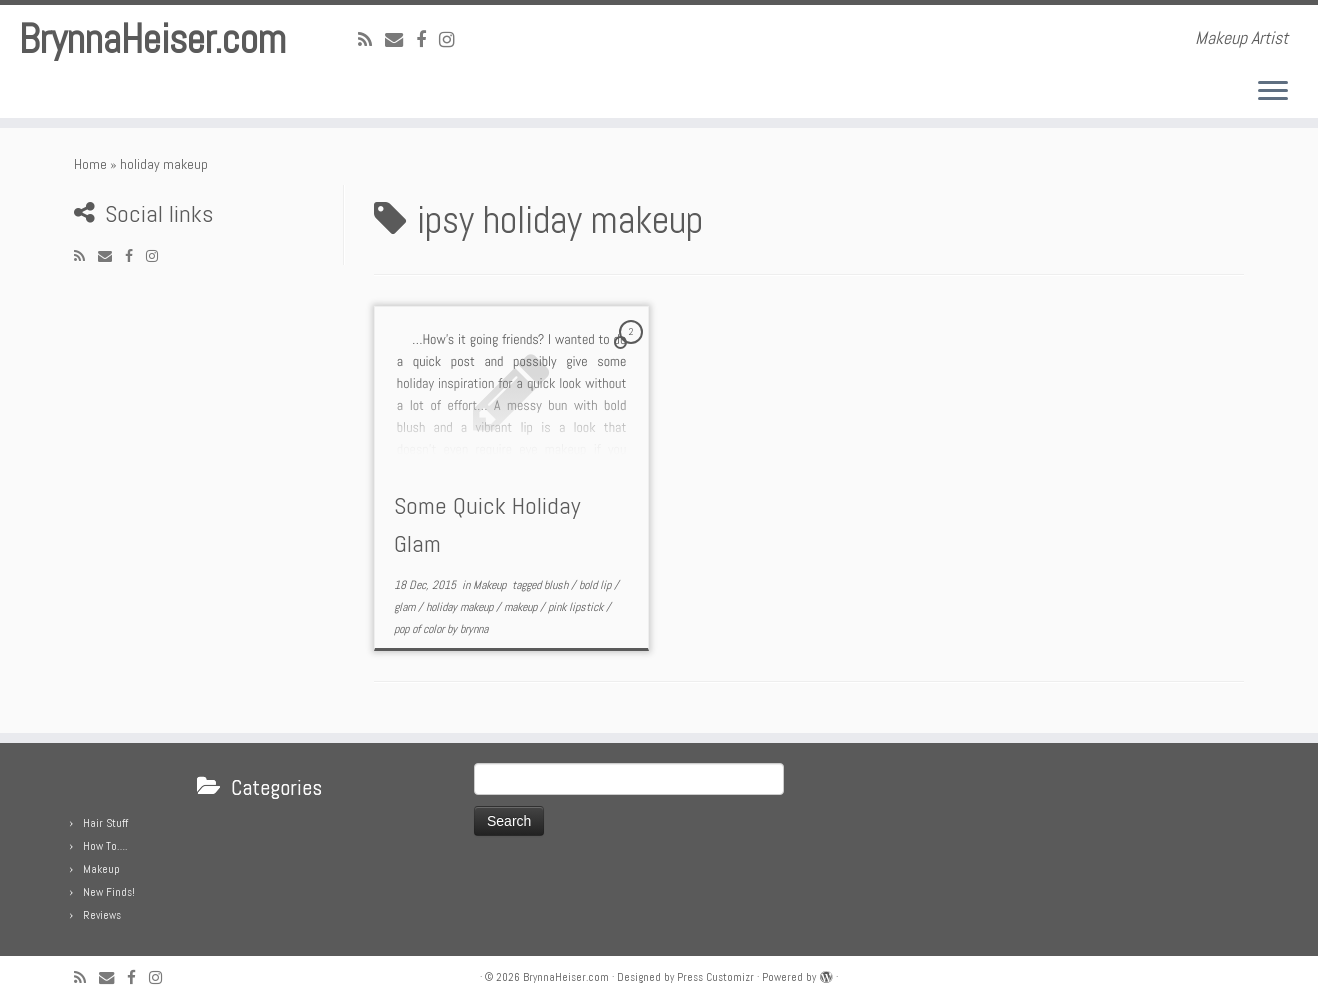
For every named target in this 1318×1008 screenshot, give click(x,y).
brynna (474, 629)
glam (406, 607)
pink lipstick (577, 607)
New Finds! (109, 892)
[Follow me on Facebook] (427, 39)
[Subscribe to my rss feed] (371, 39)
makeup (522, 607)
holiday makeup (461, 607)
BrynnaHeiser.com (152, 40)
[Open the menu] (1273, 92)
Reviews (102, 915)
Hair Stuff (105, 823)
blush (557, 585)
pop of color (420, 629)
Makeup (491, 585)
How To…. (105, 846)
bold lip (596, 585)
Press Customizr (715, 977)
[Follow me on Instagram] (453, 39)
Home (90, 164)
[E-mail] (400, 39)
